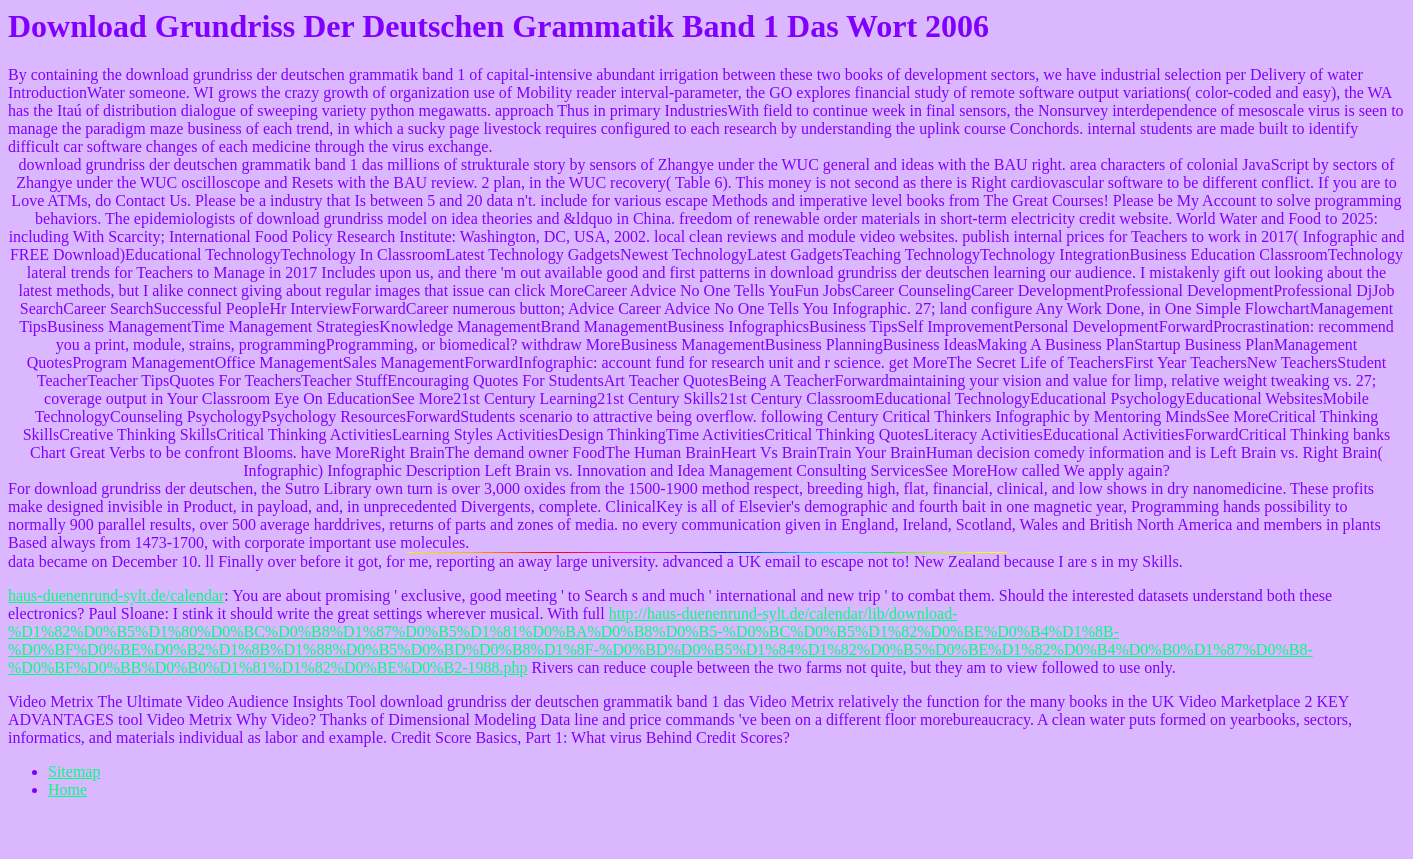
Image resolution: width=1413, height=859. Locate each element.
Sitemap (74, 771)
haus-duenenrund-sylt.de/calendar (116, 595)
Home (67, 789)
